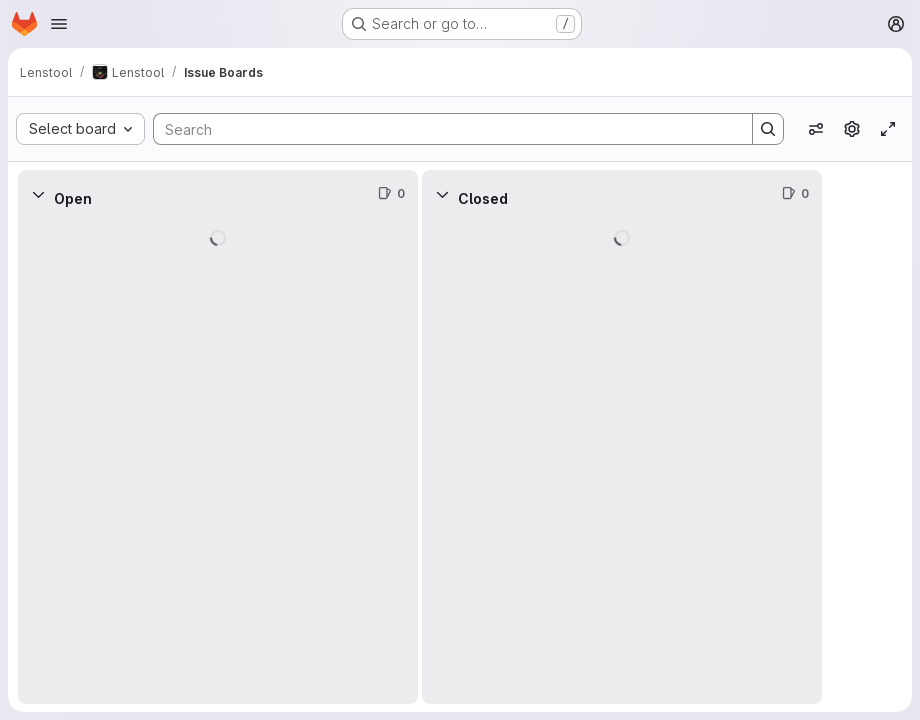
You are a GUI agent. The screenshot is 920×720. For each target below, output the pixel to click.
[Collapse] (38, 194)
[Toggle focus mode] (888, 129)
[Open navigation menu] (59, 24)
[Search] (443, 129)
